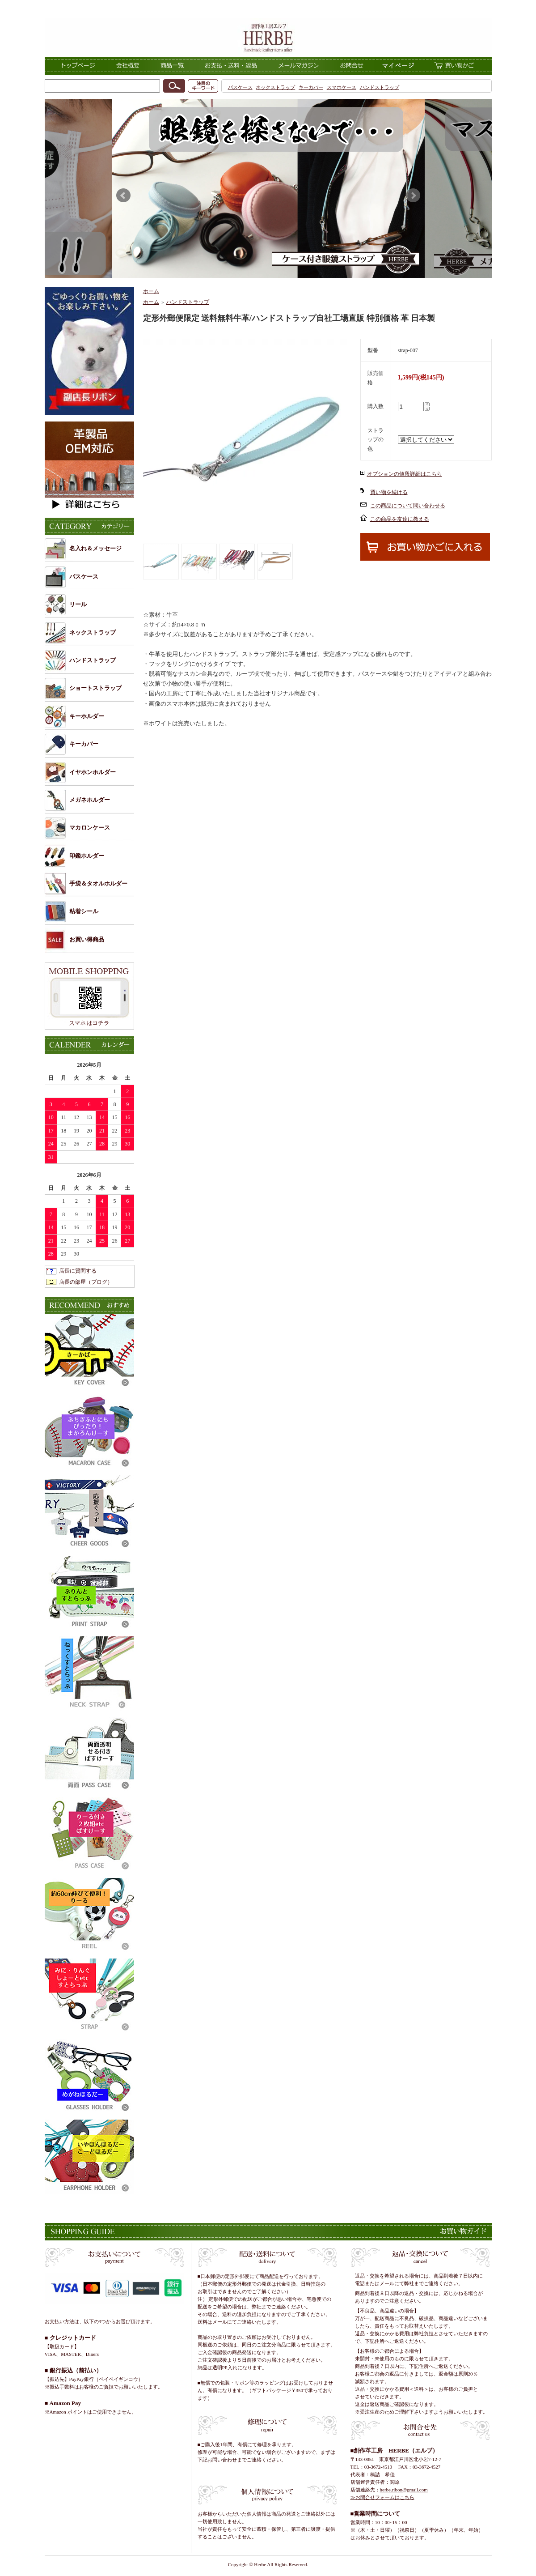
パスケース (240, 87)
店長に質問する (78, 1271)
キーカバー (311, 87)
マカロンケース (89, 827)
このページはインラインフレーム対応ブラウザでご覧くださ (268, 188)
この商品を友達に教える (399, 519)
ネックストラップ (275, 87)
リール (78, 604)
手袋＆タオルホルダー (98, 883)
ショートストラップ (95, 688)
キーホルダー (86, 716)
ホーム (151, 291)
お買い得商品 (86, 939)
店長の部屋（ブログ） (86, 1282)
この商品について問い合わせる (407, 505)
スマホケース (341, 87)
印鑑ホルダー (86, 855)
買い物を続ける (389, 492)
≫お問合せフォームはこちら (382, 2497)
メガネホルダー (89, 799)
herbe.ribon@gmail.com (404, 2489)
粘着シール (83, 911)
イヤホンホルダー (92, 772)
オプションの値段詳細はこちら (404, 474)
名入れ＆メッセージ (95, 548)
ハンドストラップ (379, 87)
